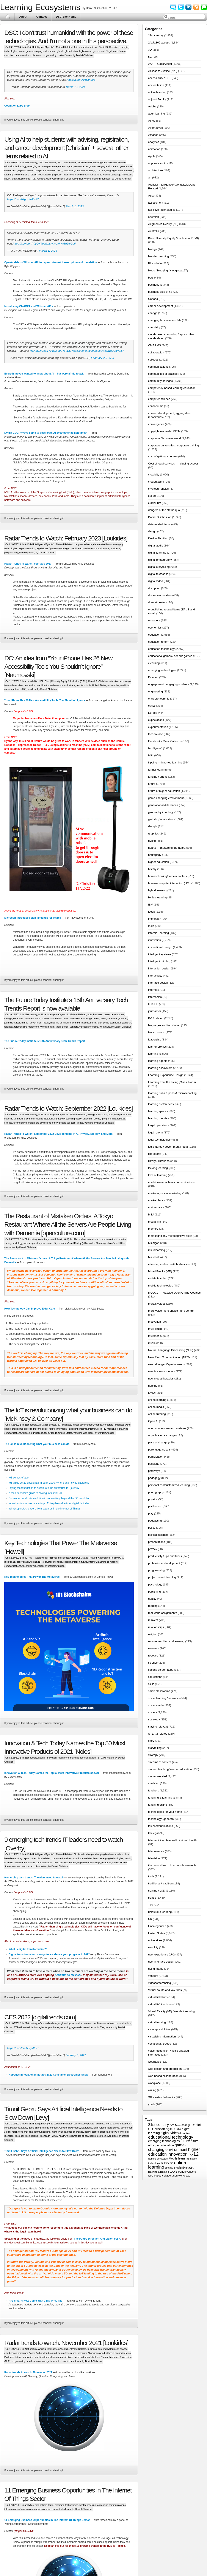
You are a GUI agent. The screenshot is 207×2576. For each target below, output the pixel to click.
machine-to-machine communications (82, 174)
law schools (74, 2127)
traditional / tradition (160, 1883)
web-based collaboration (34, 1866)
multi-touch (155, 1328)
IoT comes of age (19, 1477)
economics (155, 627)
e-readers (154, 620)
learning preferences (161, 1104)
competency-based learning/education (172, 388)
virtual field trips (158, 1997)
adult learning (156, 113)
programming (49, 55)
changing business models (109, 1854)
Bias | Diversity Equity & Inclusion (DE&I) (66, 681)
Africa (151, 120)
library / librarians (158, 1161)
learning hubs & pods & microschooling (172, 1093)
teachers (153, 1790)
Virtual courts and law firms (165, 1990)
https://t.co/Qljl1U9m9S (81, 79)
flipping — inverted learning (165, 762)
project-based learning (162, 1577)
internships (155, 997)
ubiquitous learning (160, 1911)
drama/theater (157, 602)
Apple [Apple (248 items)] (178, 2125)
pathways (154, 1470)
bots (90, 1014)
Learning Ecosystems (40, 7)
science (8, 1122)
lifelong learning (158, 1168)
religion (152, 1634)
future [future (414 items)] (185, 2141)
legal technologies (159, 1139)
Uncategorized (26, 552)
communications (158, 366)
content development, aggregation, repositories (169, 415)
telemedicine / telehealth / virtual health (34, 1026)
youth (151, 2104)
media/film (154, 1221)
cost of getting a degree (162, 456)
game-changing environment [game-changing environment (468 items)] (167, 2147)
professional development (164, 1563)
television (88, 2027)
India (151, 925)
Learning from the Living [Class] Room (24, 174)
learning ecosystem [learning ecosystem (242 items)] (158, 2158)
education (154, 634)
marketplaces (156, 1200)
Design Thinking (158, 538)
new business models (65, 1862)
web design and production (165, 2068)
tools (88, 685)
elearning (154, 663)
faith (151, 755)
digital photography (160, 559)
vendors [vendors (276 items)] (191, 2171)
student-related (157, 1776)
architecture (155, 170)
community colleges (160, 380)
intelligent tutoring (159, 961)
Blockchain (101, 1114)
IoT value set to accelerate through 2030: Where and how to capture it (49, 1482)
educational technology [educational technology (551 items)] (170, 2137)
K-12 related (155, 1018)
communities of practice (163, 373)
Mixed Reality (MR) (160, 1271)
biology (91, 1114)
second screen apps (160, 1669)
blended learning (158, 256)
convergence (156, 424)
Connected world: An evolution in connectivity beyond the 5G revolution (49, 1498)
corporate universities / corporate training (173, 445)
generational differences (163, 805)
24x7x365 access (47, 162)
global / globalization (67, 51)
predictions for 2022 (68, 1975)
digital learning (157, 552)
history (152, 869)
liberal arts (154, 1153)
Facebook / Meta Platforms (165, 741)
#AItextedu (55, 350)
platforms (36, 55)
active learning (157, 92)
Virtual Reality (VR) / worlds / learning (86, 1243)
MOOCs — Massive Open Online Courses (174, 1292)
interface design (158, 982)
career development (114, 1014)
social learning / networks (164, 1698)
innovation (69, 170)
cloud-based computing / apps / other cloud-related (30, 2353)
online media (156, 1407)
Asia (76, 47)
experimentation (79, 166)
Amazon (153, 134)
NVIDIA (152, 1392)
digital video (155, 581)
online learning (157, 1399)
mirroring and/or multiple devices (168, 1264)
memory (153, 1228)
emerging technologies (39, 166)
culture (45, 1018)
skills (151, 1684)
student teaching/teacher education (170, 1769)
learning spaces (53, 174)
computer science (88, 47)
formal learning (157, 769)
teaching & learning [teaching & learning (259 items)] (158, 2171)
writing (152, 2090)
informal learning (158, 933)
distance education (159, 595)
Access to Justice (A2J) (162, 71)
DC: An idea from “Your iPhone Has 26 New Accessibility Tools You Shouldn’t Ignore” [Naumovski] (58, 666)
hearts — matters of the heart (166, 847)
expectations (156, 719)
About (23, 16)
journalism (9, 1022)
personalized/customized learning (169, 1485)
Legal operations (158, 1125)
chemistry (154, 327)
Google (118, 1114)
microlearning (156, 1250)
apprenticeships (158, 163)
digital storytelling (159, 566)
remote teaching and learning (166, 1641)
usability (124, 685)
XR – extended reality (161, 2097)
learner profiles (157, 1046)
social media (156, 1705)
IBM (150, 904)
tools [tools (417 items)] (173, 2171)
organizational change (88, 1862)
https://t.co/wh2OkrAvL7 (109, 350)
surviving (153, 1783)
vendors (41, 178)
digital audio (155, 545)
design (152, 531)
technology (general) (120, 1022)
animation (154, 149)
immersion (154, 918)
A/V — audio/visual (160, 63)
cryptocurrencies (53, 1561)
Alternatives (155, 127)
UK (54, 1243)
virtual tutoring (157, 2022)
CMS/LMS (154, 345)
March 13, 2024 (75, 86)
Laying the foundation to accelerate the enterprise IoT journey (44, 1487)
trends (65, 1026)
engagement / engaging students (168, 684)
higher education (158, 862)
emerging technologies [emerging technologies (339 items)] (164, 2141)
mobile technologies (160, 1285)
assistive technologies (161, 209)
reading (152, 1605)
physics (152, 1499)
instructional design (85, 170)
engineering (64, 2023)
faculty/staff (155, 748)
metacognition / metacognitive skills (170, 1235)
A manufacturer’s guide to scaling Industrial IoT (36, 1493)
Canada (153, 298)
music (93, 1022)
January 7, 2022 (76, 2055)
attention (153, 216)
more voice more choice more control (171, 1310)
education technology (15, 166)
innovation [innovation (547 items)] (178, 2154)
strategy (153, 1755)
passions (153, 1463)
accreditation (156, 85)
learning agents (157, 1060)
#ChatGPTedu (39, 350)
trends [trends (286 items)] (182, 2171)
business (97, 1014)
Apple (151, 156)
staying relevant (158, 1726)
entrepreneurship (61, 166)
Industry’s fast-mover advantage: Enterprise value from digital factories (49, 1503)
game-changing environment (40, 51)
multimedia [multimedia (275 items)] (167, 2163)
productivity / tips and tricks (165, 1556)
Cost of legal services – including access (173, 463)
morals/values (59, 2131)
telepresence (156, 1851)
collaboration (156, 352)
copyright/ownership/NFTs (30, 1561)
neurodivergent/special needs (166, 1364)
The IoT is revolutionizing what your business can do (36, 1444)
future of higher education (164, 791)
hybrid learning (157, 890)
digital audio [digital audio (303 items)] (173, 2129)
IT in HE (101, 170)
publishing (154, 1591)
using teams (155, 1968)
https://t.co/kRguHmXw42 (23, 199)
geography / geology (161, 812)
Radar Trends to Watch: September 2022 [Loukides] (68, 1108)
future (22, 51)
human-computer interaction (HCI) (44, 170)
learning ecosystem (160, 1068)
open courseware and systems (167, 1428)
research (153, 1648)
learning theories (158, 1118)
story (151, 1740)
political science (100, 2131)
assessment (155, 202)
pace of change (75, 2131)
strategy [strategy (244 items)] (169, 2167)
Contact (41, 16)
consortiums (155, 406)
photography (156, 1492)
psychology (155, 1584)
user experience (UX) (15, 689)
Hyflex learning (157, 897)
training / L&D (156, 1890)
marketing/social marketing (165, 1193)
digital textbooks (158, 574)
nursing (152, 1385)
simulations (155, 1676)
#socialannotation (83, 350)
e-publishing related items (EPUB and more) (171, 611)
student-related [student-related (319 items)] (184, 2167)
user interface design (161, 1961)
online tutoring (157, 1414)
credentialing (156, 481)
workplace (105, 1026)
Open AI (153, 1421)
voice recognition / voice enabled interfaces (88, 178)
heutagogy (154, 854)
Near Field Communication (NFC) (169, 1357)
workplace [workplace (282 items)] (184, 2175)
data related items (102, 544)
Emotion (153, 677)
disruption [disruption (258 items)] (184, 2133)
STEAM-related (106, 1757)
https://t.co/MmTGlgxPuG (23, 2048)
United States (65, 55)
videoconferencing (88, 1026)
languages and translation (119, 170)
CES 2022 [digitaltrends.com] (40, 2017)
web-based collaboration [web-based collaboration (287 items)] (163, 2175)
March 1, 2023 (75, 206)
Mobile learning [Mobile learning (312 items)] (179, 2158)
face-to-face (10, 685)
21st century (31, 162)
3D (26, 1557)
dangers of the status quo (164, 510)
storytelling (155, 1747)
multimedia (155, 1336)
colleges (153, 359)
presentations (156, 1541)
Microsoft (79, 2357)
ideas (21, 685)
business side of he (160, 291)
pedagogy (154, 1478)
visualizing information (162, 2036)
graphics (21, 170)
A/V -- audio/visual (67, 162)
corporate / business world (26, 1018)
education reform (158, 641)
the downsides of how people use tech (55, 1122)
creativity (153, 474)
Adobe (152, 106)
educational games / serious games (170, 656)
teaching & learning (160, 1797)
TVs (33, 178)
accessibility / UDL (34, 681)
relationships (156, 1627)
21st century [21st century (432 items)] (158, 2124)
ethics (116, 2123)
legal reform (100, 2127)
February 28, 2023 (102, 357)
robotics (81, 685)
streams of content (159, 1762)
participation (155, 1456)
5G (59, 1424)
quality (152, 1598)
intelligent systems (77, 1428)
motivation (154, 1321)
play (100, 1022)
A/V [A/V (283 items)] (172, 2125)
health (96, 1018)
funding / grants (158, 776)
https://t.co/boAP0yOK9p (28, 243)
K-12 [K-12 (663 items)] (193, 2154)
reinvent (153, 1620)
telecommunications (32, 1433)
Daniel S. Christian (108, 47)
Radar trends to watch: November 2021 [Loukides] (66, 2342)
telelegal (8, 1026)
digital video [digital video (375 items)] (169, 2133)
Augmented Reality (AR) (56, 1239)
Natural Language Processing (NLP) (63, 1118)
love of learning (157, 1175)
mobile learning (157, 1278)
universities (113, 685)
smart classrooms (21, 178)
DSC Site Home (66, 16)
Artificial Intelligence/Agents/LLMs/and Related (48, 47)
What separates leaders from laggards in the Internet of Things (44, 1508)
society (7, 1243)
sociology (17, 1243)
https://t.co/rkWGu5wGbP (60, 243)
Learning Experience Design (165, 1075)
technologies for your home (38, 1243)
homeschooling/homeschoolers (167, 876)
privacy (97, 1118)
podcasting (155, 1520)
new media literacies (161, 1378)
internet (123, 1018)
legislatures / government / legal (95, 51)
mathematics (156, 1207)
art (149, 177)
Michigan (153, 1243)
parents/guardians (159, 1449)
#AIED (67, 350)
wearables (9, 1247)
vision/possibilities (55, 178)
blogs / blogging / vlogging (164, 270)
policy (106, 1022)
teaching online (157, 1804)
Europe (152, 712)
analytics (29, 2505)
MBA (151, 1214)
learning (153, 1053)
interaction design (159, 968)
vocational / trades (159, 2043)
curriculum (154, 503)
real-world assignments (162, 1613)
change (8, 1018)
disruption (154, 588)
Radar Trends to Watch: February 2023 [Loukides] (65, 538)
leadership (87, 2127)
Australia (153, 231)
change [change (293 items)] (186, 2125)
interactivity (155, 975)
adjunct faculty (157, 99)
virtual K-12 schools (160, 2004)
